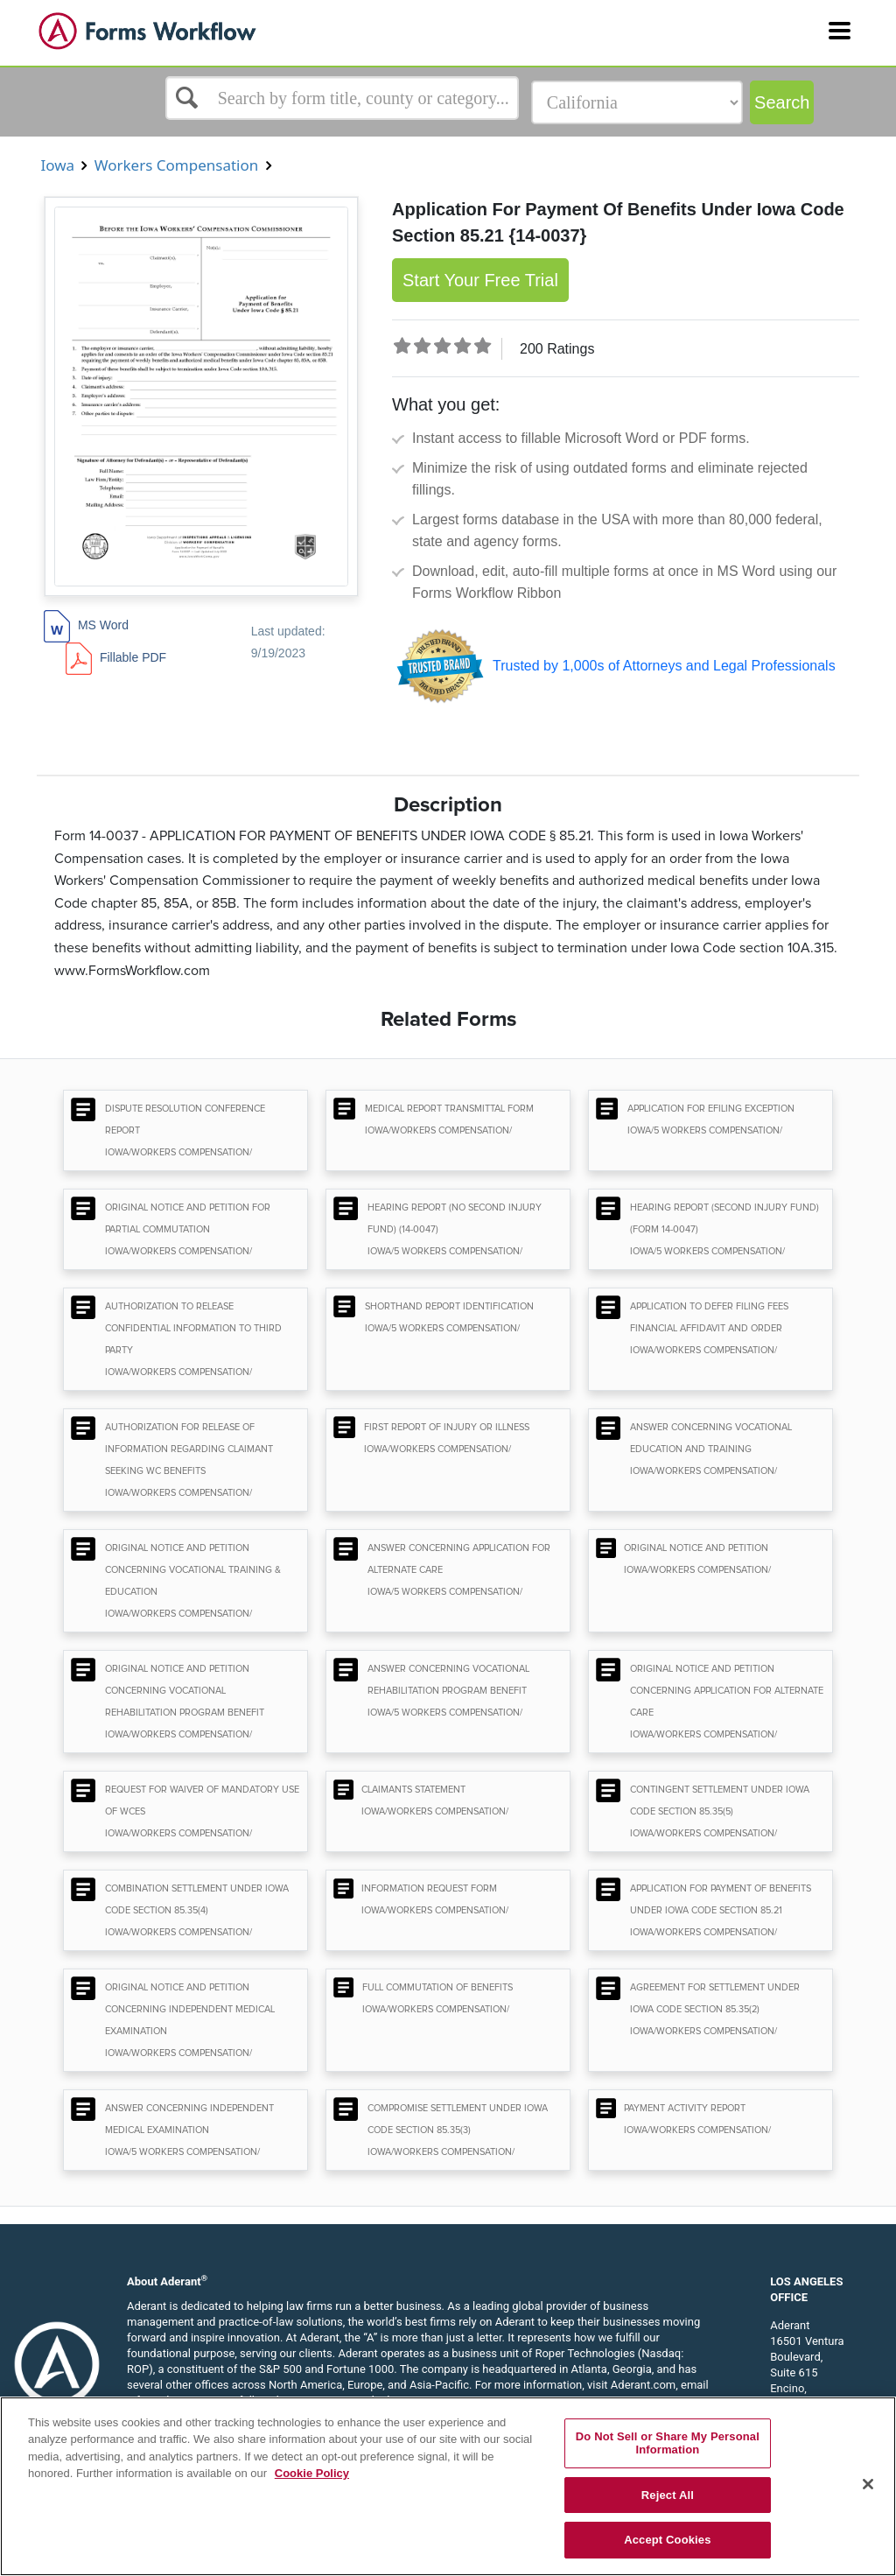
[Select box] (342, 98)
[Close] (868, 2484)
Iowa (57, 165)
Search (781, 102)
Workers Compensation (176, 165)
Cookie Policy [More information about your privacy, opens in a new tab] (312, 2473)
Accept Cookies (667, 2539)
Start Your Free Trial (480, 280)
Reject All (667, 2495)
